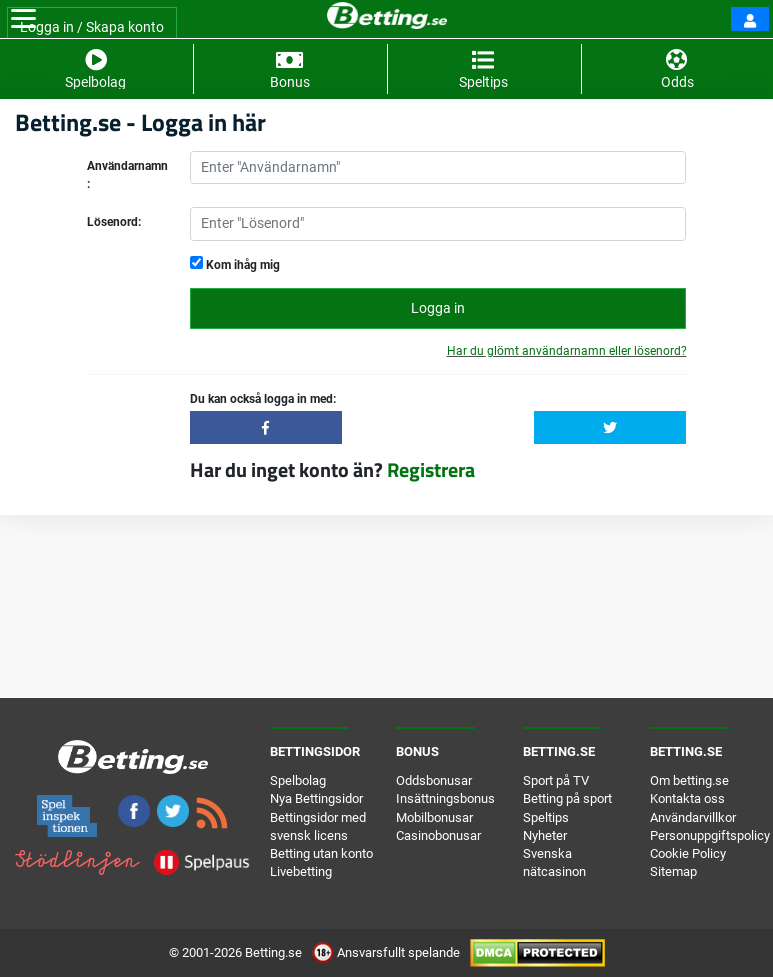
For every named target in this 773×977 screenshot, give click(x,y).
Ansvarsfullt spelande (387, 952)
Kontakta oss (687, 798)
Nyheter (545, 835)
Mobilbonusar (434, 817)
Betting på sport (567, 798)
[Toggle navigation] (23, 19)
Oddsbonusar (434, 780)
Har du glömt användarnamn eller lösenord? (567, 351)
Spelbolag (298, 780)
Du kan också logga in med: (263, 399)
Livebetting (301, 871)
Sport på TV (556, 780)
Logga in (438, 308)
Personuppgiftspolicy (710, 835)
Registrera (431, 469)
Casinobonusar (438, 835)
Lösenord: (114, 222)
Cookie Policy (688, 853)
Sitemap (673, 871)
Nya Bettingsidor (316, 798)
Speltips (546, 817)
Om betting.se (689, 780)
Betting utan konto (321, 853)
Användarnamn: (127, 175)
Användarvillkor (693, 817)
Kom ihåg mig (235, 264)
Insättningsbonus (445, 798)
